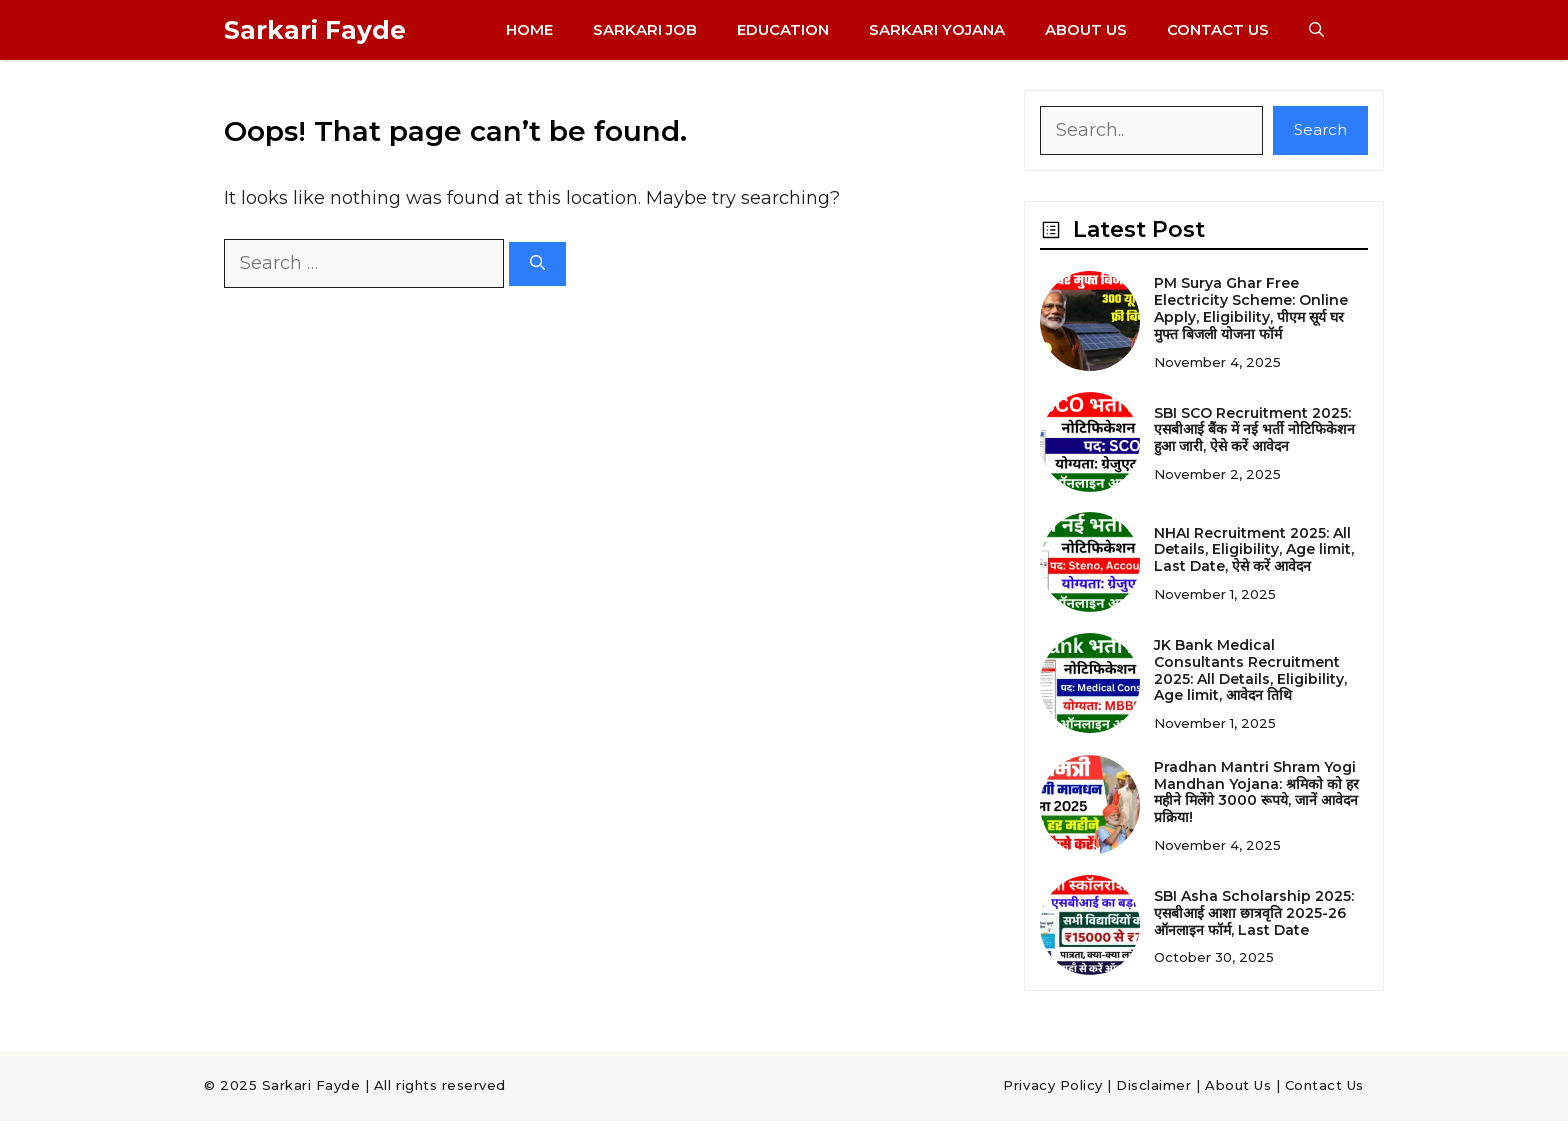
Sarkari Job (645, 29)
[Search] (537, 264)
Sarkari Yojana (937, 29)
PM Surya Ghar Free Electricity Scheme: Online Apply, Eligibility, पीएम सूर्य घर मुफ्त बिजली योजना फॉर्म (1251, 308)
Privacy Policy (1052, 1085)
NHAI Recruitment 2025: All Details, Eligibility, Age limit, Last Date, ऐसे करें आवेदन (1254, 550)
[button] (1316, 30)
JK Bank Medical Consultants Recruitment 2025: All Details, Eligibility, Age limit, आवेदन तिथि (1250, 670)
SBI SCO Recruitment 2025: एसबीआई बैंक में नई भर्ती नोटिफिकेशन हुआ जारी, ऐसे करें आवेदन (1254, 430)
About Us (1086, 29)
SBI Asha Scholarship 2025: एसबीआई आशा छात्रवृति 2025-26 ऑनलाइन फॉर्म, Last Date (1254, 913)
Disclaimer (1153, 1085)
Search (1320, 129)
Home (529, 29)
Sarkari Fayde (315, 30)
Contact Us (1218, 29)
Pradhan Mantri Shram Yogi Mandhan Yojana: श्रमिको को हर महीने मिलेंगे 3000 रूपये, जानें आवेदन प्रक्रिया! (1256, 792)
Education (783, 29)
